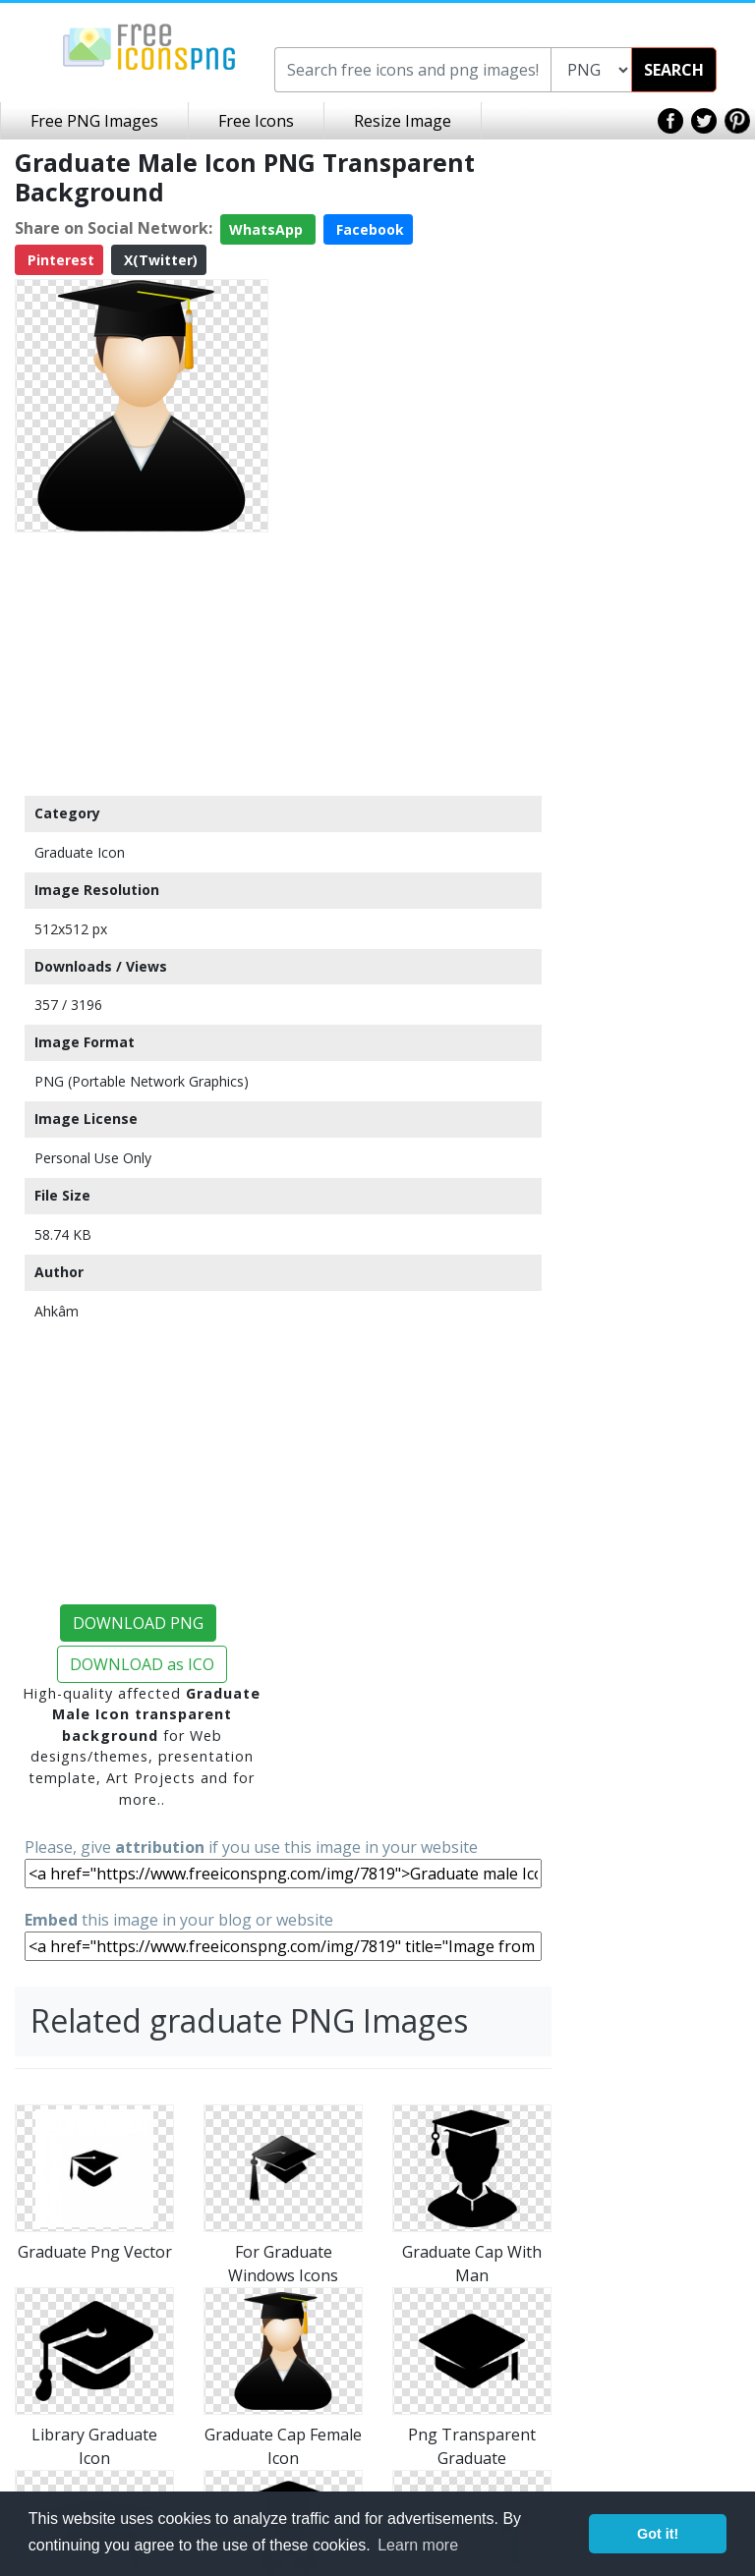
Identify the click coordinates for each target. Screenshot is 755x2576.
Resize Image (402, 121)
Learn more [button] (418, 2545)
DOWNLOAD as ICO (142, 1664)
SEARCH (674, 70)
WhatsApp (268, 229)
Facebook (368, 229)
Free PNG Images (94, 121)
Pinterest (59, 260)
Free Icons (256, 121)
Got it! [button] (657, 2534)
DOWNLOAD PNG (138, 1623)
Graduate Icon (79, 852)
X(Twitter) (159, 260)
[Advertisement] (141, 663)
